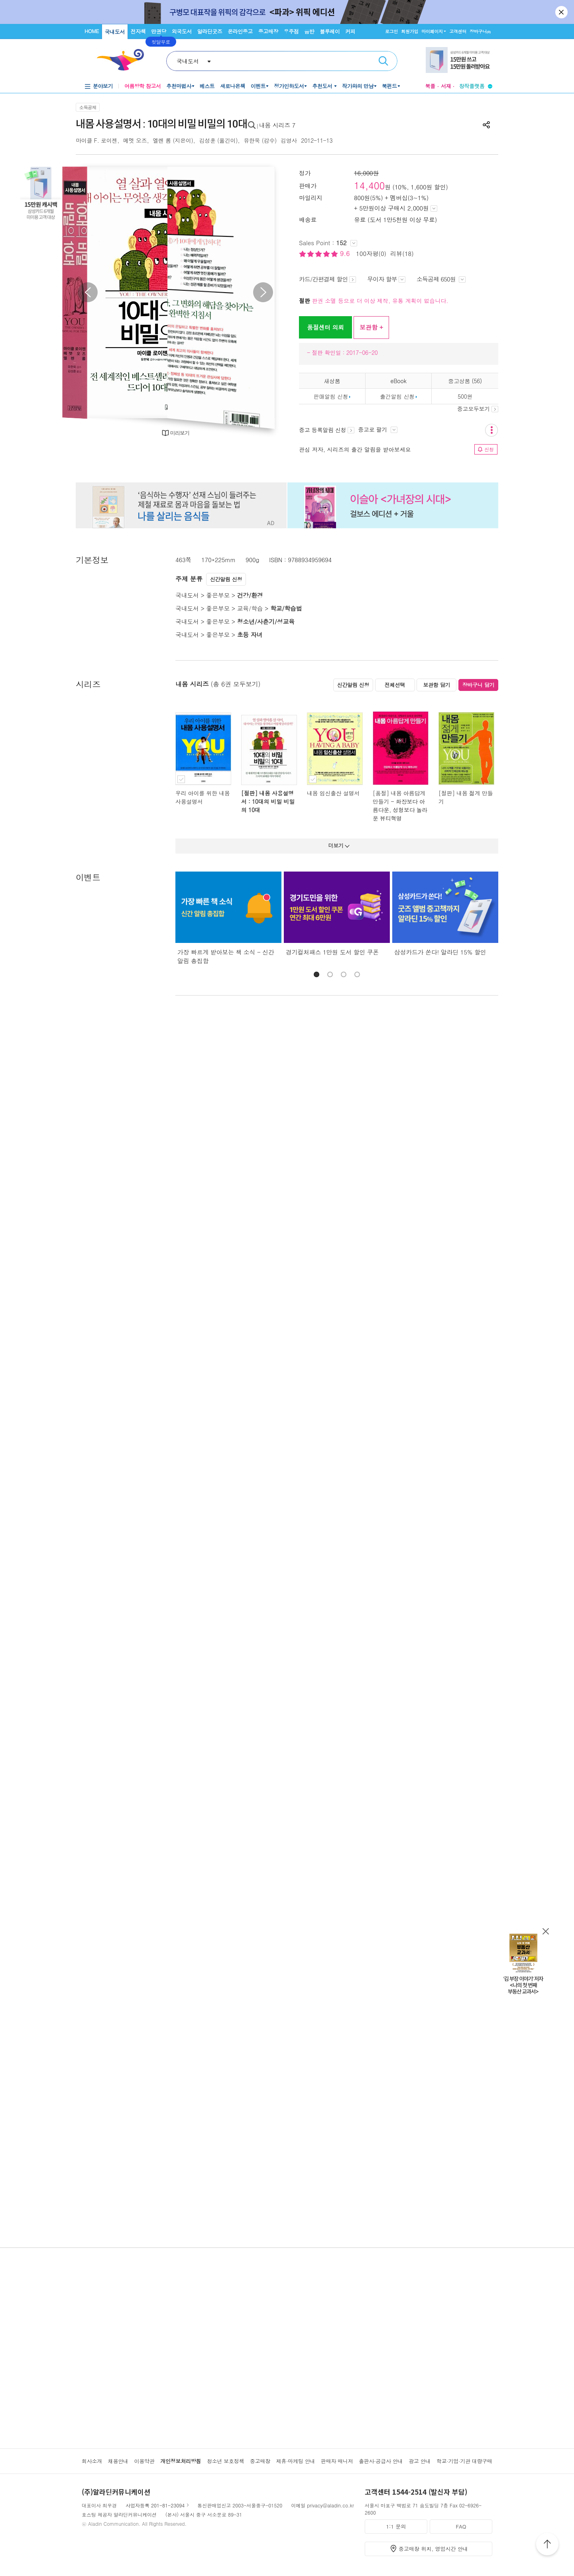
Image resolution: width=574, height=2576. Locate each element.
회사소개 (92, 2461)
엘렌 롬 (162, 140)
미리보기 (179, 433)
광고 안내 (420, 2461)
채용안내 (118, 2461)
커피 (350, 31)
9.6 (346, 253)
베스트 (207, 86)
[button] (316, 974)
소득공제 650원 (441, 279)
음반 (309, 31)
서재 (446, 86)
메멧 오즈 (135, 140)
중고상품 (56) (465, 381)
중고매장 (268, 31)
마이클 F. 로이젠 (96, 140)
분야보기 (103, 86)
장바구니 (480, 31)
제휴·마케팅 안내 (295, 2461)
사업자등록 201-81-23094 (155, 2505)
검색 (383, 61)
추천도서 (323, 86)
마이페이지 (432, 31)
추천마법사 (178, 86)
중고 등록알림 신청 (326, 430)
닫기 (562, 12)
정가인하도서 (289, 86)
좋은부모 (218, 595)
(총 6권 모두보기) (236, 684)
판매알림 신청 (330, 396)
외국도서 (182, 31)
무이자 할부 (386, 279)
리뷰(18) (402, 253)
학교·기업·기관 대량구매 (464, 2461)
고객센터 (457, 31)
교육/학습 (250, 608)
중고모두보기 (477, 409)
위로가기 (547, 2545)
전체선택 (395, 685)
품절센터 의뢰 (325, 327)
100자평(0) (371, 253)
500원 (465, 396)
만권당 (158, 31)
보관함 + (371, 327)
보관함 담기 (436, 685)
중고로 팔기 (377, 429)
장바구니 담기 (478, 685)
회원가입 (409, 31)
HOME (92, 31)
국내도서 (115, 31)
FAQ (461, 2526)
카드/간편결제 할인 (327, 279)
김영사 (289, 140)
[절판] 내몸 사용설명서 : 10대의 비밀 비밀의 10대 (268, 801)
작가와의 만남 (357, 86)
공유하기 (486, 125)
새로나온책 (232, 86)
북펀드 (389, 86)
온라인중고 (240, 31)
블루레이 (330, 31)
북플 (430, 86)
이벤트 (258, 86)
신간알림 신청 (226, 579)
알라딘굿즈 (209, 31)
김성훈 (207, 140)
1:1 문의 (396, 2526)
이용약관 (144, 2461)
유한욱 (252, 140)
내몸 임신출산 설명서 (333, 793)
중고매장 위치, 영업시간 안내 (433, 2548)
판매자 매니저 (337, 2461)
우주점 (291, 31)
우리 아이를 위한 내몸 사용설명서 (202, 797)
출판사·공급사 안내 (381, 2461)
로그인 (391, 31)
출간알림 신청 (397, 396)
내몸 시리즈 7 (277, 125)
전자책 (138, 31)
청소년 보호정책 (225, 2461)
